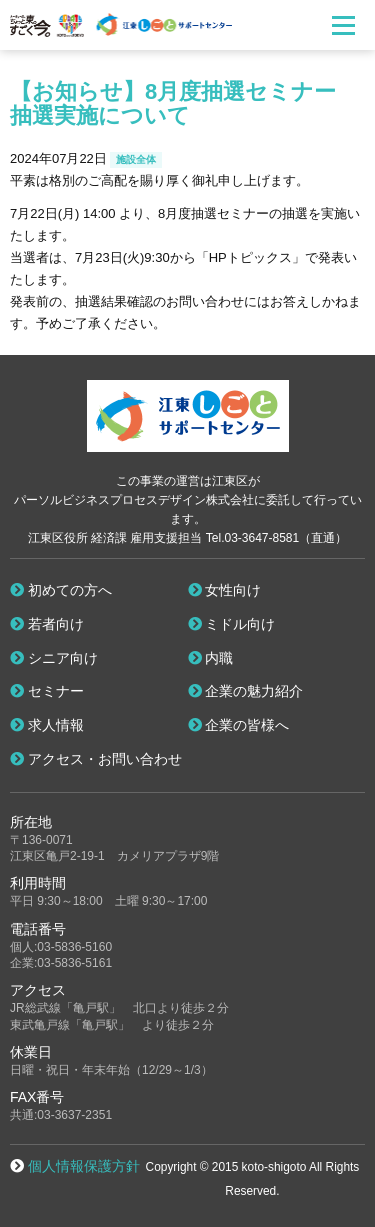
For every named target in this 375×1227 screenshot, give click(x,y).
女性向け (225, 590)
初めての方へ (61, 590)
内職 (211, 658)
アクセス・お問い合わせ (96, 759)
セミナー (47, 691)
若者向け (47, 624)
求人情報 (47, 725)
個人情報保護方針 (84, 1166)
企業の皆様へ (239, 725)
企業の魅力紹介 (246, 691)
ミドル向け (232, 624)
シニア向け (54, 658)
